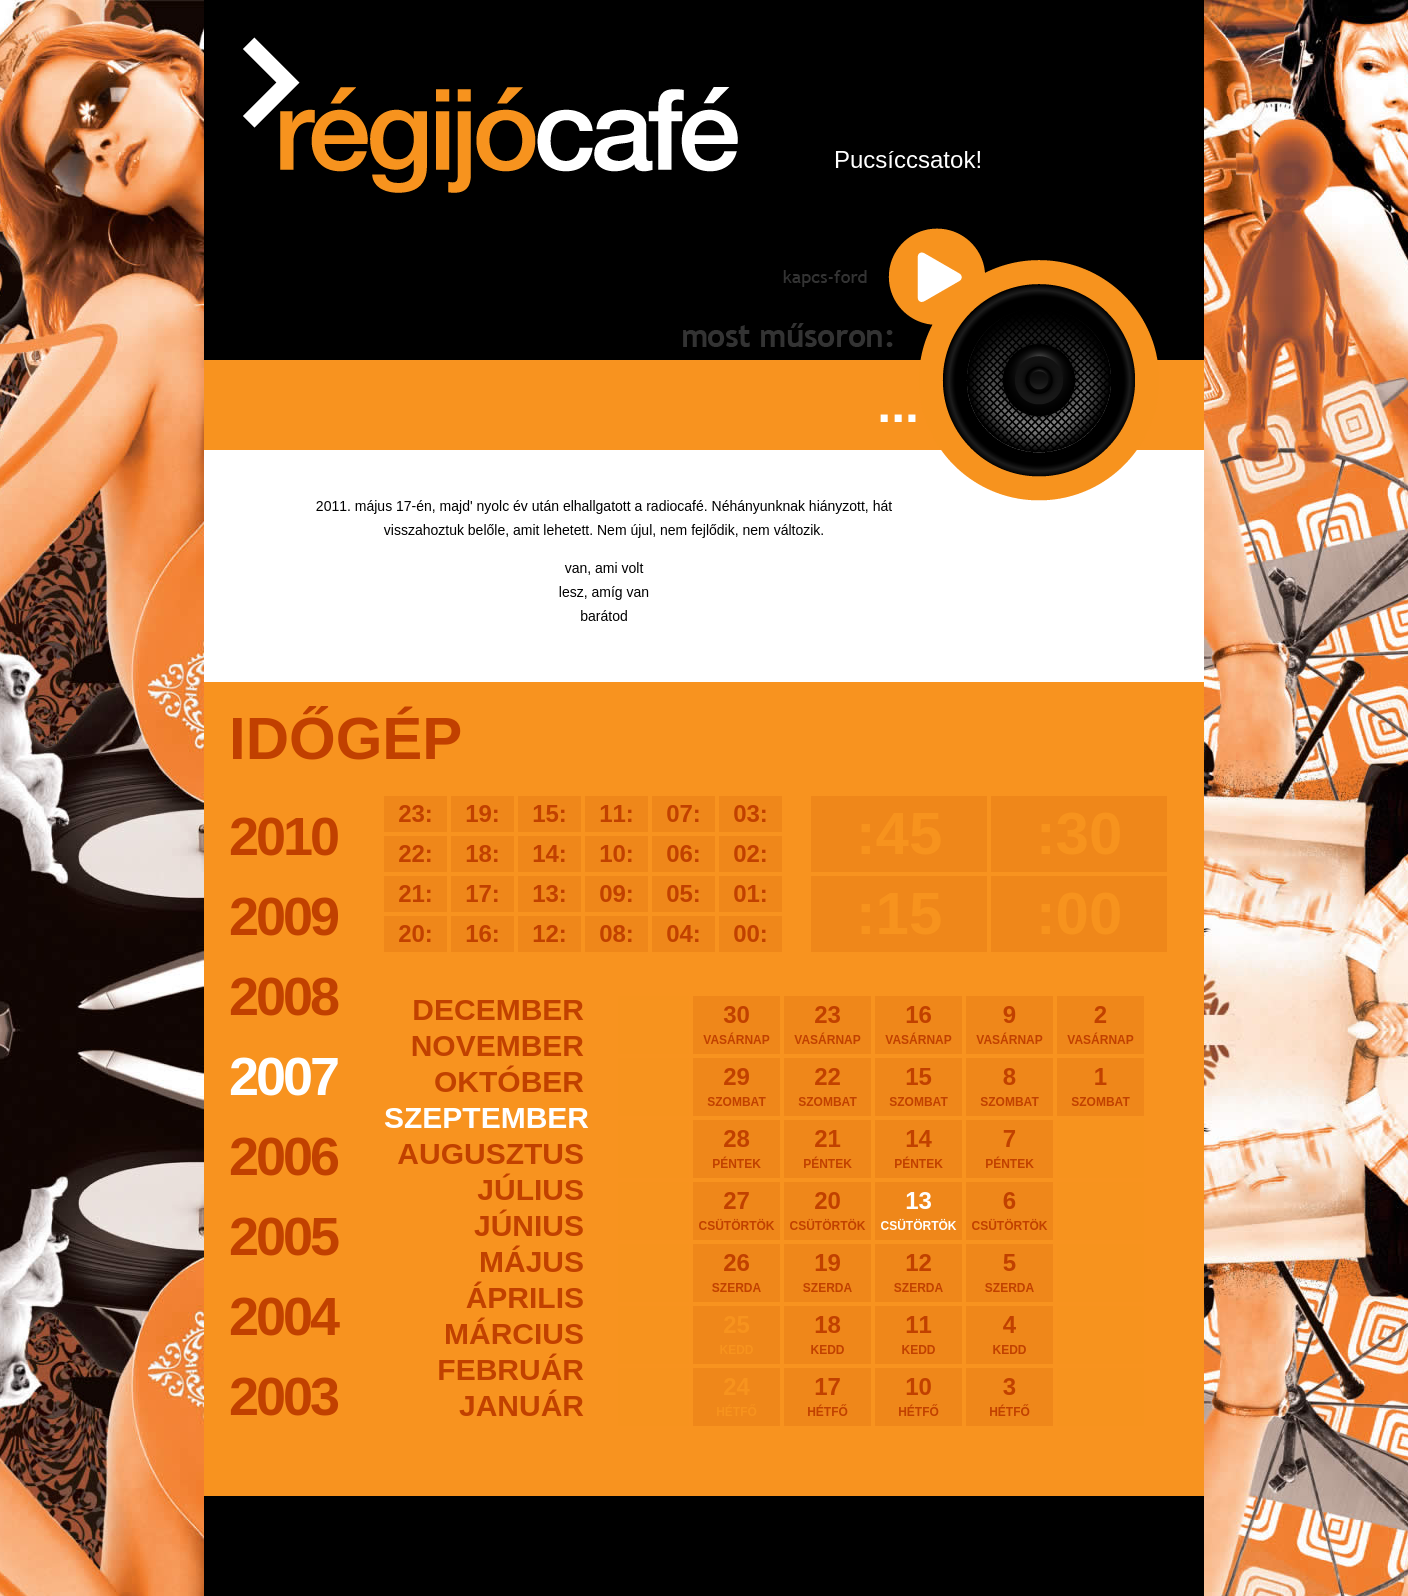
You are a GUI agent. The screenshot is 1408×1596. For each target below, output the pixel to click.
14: (549, 853)
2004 (283, 1316)
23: (415, 813)
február (510, 1369)
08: (616, 933)
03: (750, 813)
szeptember (484, 1117)
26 (736, 1272)
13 (918, 1210)
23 (827, 1024)
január (521, 1405)
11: (616, 813)
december (498, 1009)
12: (549, 933)
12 (918, 1272)
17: (482, 893)
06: (683, 853)
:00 (1079, 913)
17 (827, 1396)
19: (482, 813)
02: (750, 853)
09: (616, 893)
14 (918, 1148)
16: (482, 933)
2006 (283, 1156)
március (514, 1333)
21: (415, 893)
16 (918, 1024)
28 (736, 1148)
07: (683, 813)
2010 (283, 836)
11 (918, 1334)
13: (549, 893)
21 (827, 1148)
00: (750, 933)
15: (549, 813)
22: (415, 853)
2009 (283, 916)
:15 (899, 913)
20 (827, 1210)
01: (750, 893)
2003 (283, 1396)
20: (415, 933)
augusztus (490, 1153)
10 (918, 1396)
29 (736, 1086)
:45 (899, 833)
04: (683, 933)
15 (918, 1086)
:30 (1079, 833)
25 (736, 1334)
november (497, 1045)
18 (827, 1334)
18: (482, 853)
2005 (283, 1236)
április (525, 1297)
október (509, 1081)
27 (736, 1210)
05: (683, 893)
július (530, 1189)
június (529, 1225)
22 (827, 1086)
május (531, 1261)
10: (616, 853)
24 (736, 1396)
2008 (283, 996)
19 (827, 1272)
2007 (283, 1076)
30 (736, 1024)
